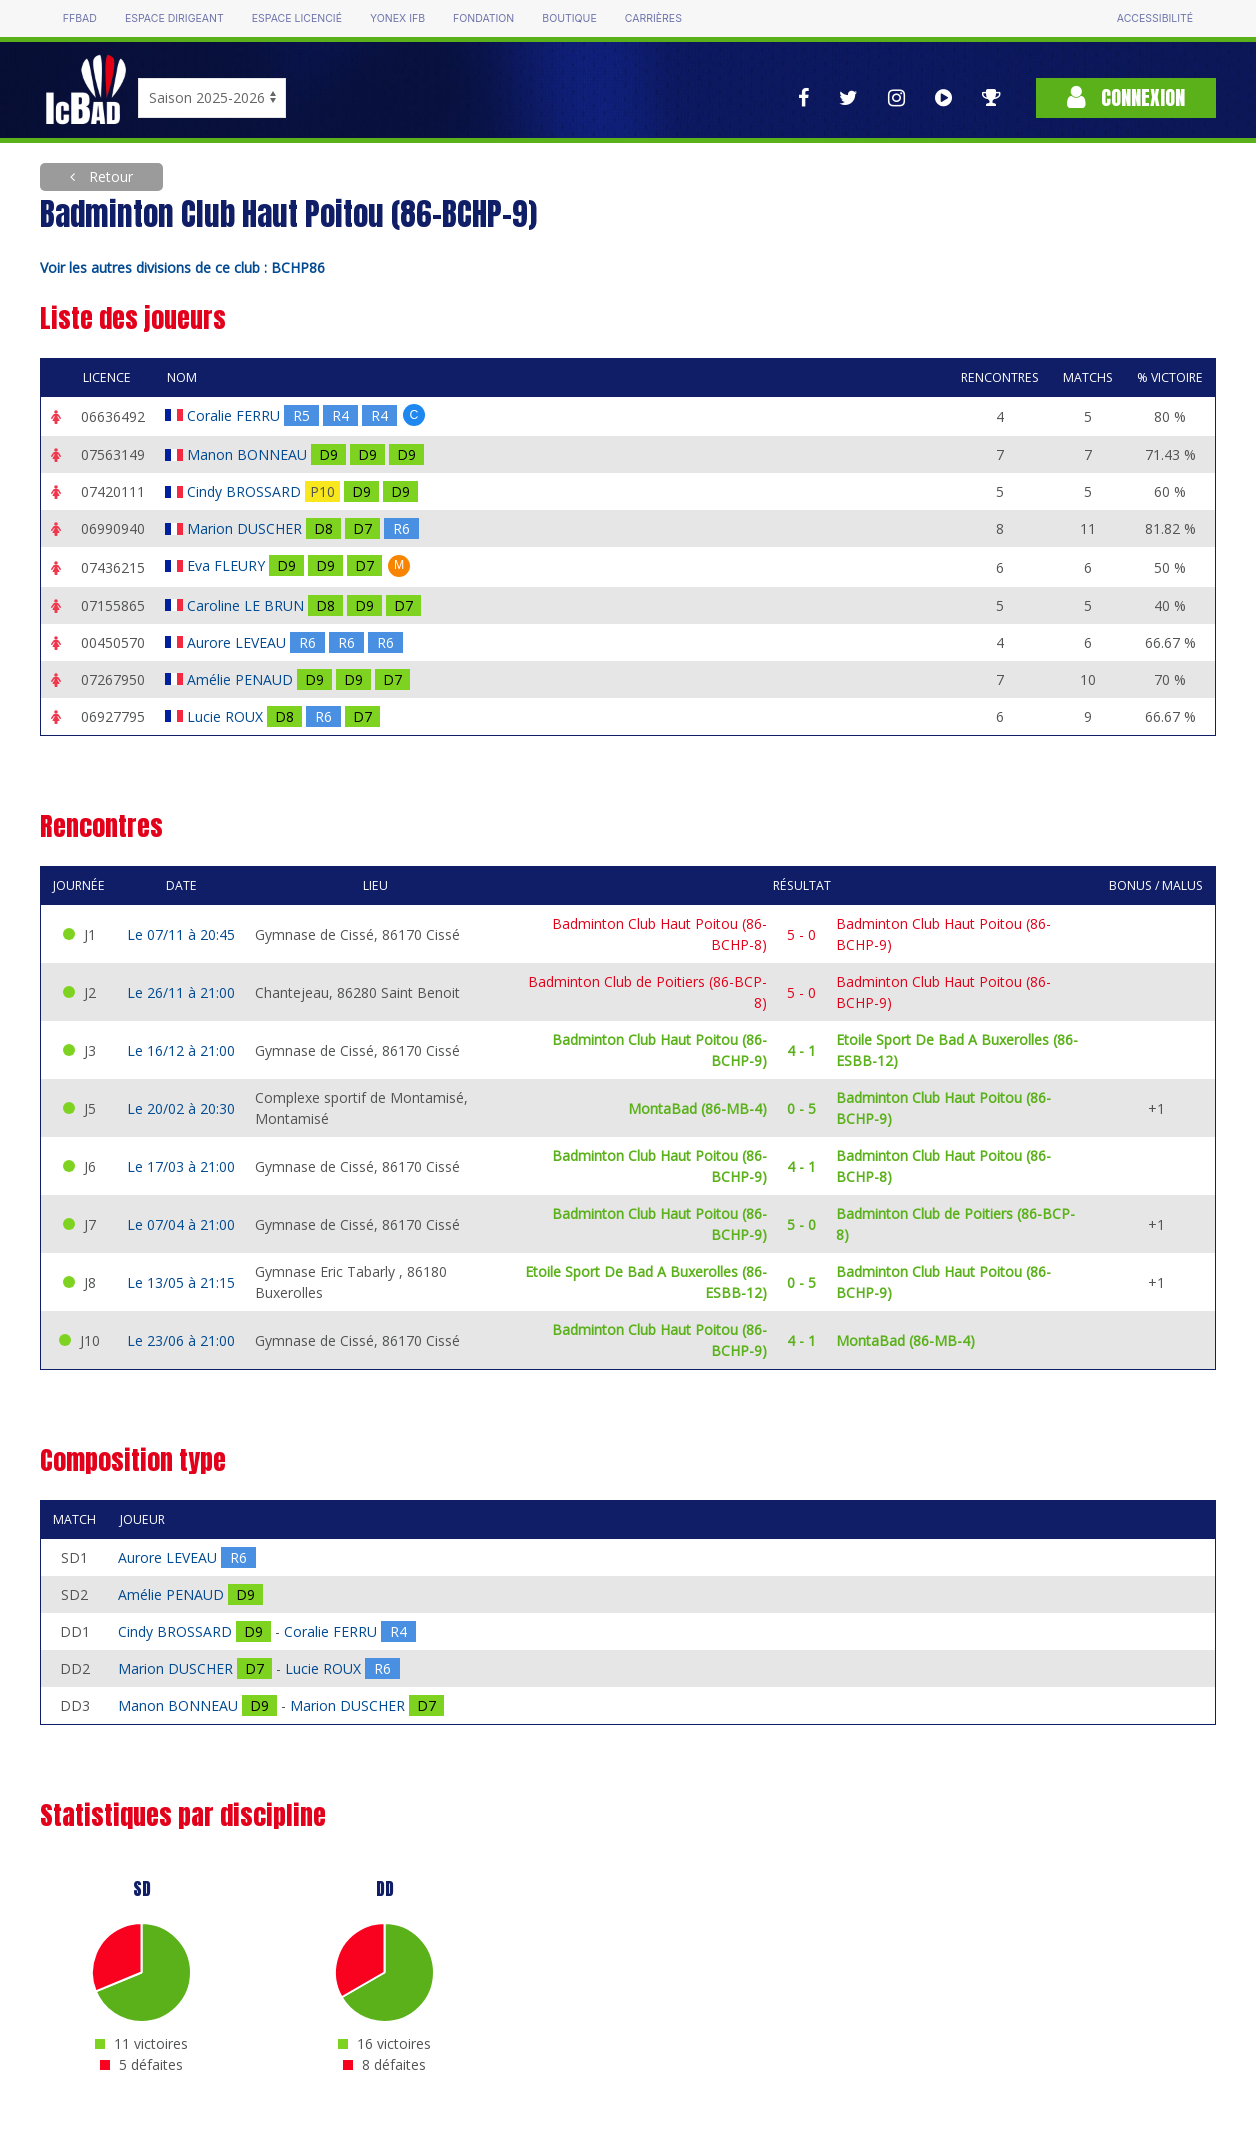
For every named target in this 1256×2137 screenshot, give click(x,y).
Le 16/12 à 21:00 (181, 1050)
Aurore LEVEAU (238, 642)
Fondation (483, 18)
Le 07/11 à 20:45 (181, 934)
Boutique (569, 18)
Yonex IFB (397, 18)
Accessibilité (1155, 18)
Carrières (653, 18)
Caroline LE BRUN (247, 605)
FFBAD (80, 18)
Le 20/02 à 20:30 (181, 1108)
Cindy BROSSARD (246, 491)
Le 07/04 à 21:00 (181, 1224)
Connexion (1126, 97)
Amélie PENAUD (242, 679)
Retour (109, 176)
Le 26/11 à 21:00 (181, 992)
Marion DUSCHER (246, 528)
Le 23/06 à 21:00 (181, 1340)
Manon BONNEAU (249, 454)
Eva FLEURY (228, 565)
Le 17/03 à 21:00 (181, 1166)
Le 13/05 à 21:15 (181, 1282)
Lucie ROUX (227, 716)
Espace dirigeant (174, 18)
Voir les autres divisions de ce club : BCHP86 (182, 267)
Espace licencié (297, 18)
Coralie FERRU (235, 415)
